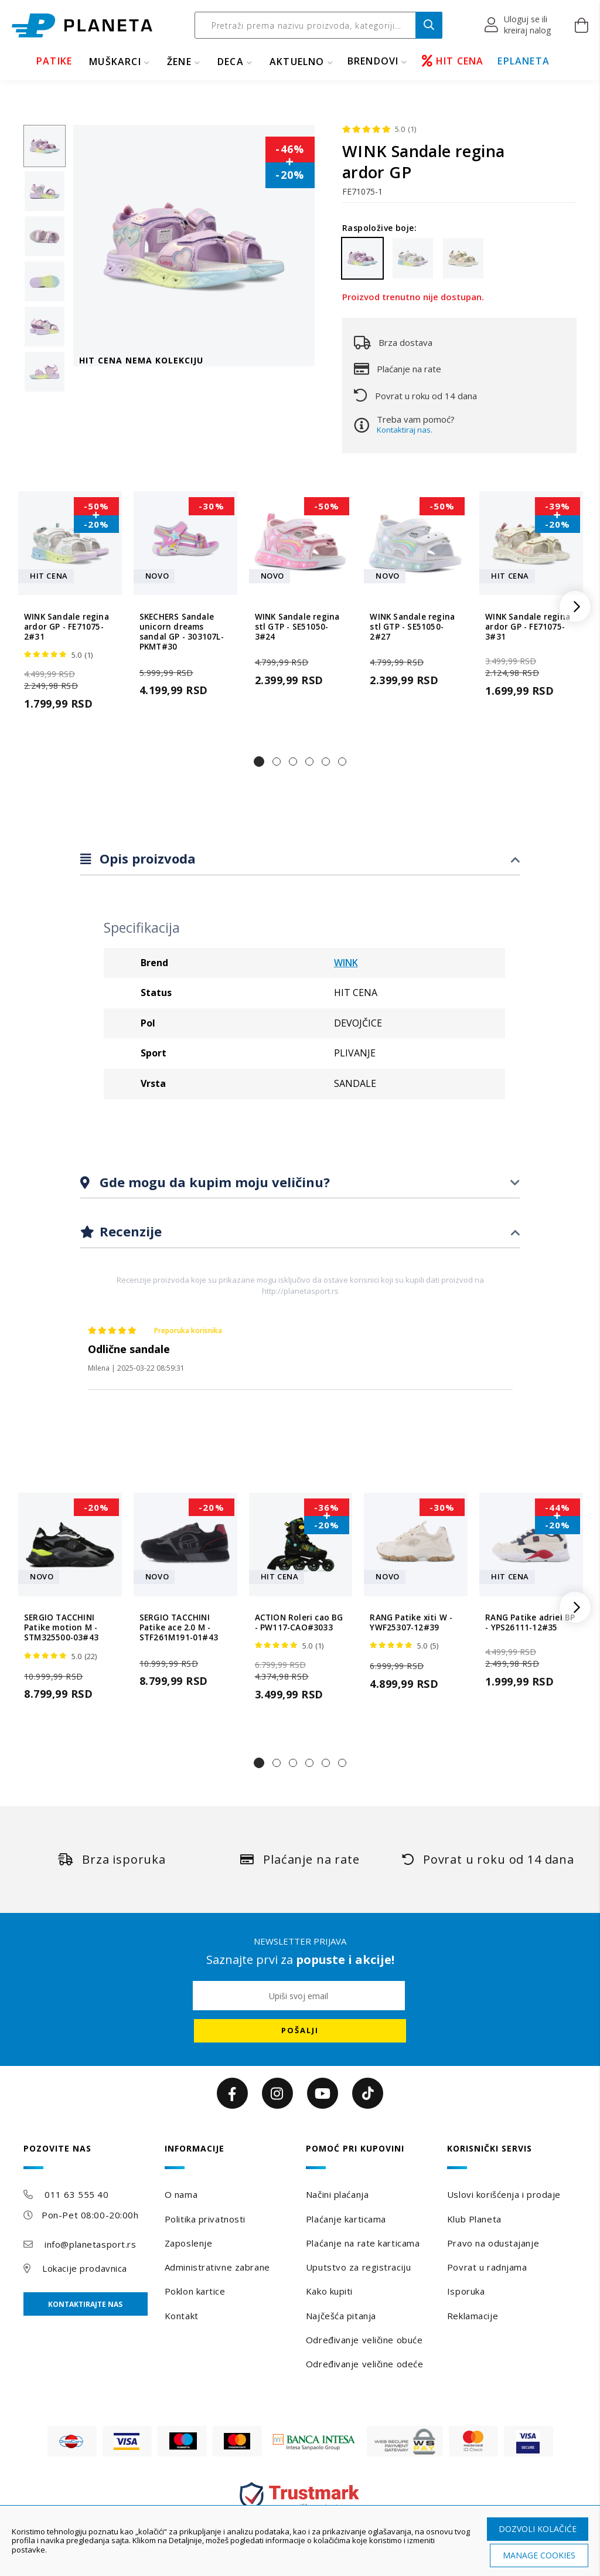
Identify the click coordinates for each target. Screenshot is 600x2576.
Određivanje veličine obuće (364, 2340)
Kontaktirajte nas (85, 2304)
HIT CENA (453, 61)
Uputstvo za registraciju (358, 2267)
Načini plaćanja (337, 2194)
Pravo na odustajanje (493, 2243)
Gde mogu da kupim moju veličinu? (213, 1182)
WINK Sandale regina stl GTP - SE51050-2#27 (412, 627)
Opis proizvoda (146, 858)
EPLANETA (523, 61)
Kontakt (182, 2316)
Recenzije (129, 1231)
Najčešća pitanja (341, 2316)
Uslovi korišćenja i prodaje (504, 2194)
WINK (346, 962)
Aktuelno (297, 61)
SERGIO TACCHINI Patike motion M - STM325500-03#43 (61, 1628)
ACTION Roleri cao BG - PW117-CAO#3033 (299, 1623)
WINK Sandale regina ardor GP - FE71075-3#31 (527, 627)
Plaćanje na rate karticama (363, 2243)
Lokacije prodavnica (84, 2268)
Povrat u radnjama (487, 2267)
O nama (181, 2194)
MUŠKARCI (115, 61)
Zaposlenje (189, 2243)
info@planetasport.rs (90, 2244)
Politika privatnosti (205, 2219)
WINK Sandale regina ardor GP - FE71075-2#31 (66, 627)
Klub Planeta (474, 2219)
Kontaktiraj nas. (404, 429)
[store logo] (82, 25)
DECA (230, 61)
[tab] (300, 859)
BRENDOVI (373, 61)
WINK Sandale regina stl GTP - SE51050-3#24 (297, 627)
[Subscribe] (300, 2031)
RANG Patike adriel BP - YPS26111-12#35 (530, 1623)
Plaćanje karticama (346, 2219)
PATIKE (54, 61)
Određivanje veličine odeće (365, 2364)
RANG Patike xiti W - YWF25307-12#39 (411, 1623)
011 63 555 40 (76, 2194)
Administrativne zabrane (217, 2267)
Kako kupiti (329, 2291)
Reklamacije (472, 2316)
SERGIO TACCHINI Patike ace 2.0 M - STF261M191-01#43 (178, 1628)
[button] (518, 25)
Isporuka (466, 2291)
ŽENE (179, 61)
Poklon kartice (195, 2291)
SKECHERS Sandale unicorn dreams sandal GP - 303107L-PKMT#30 (181, 632)
